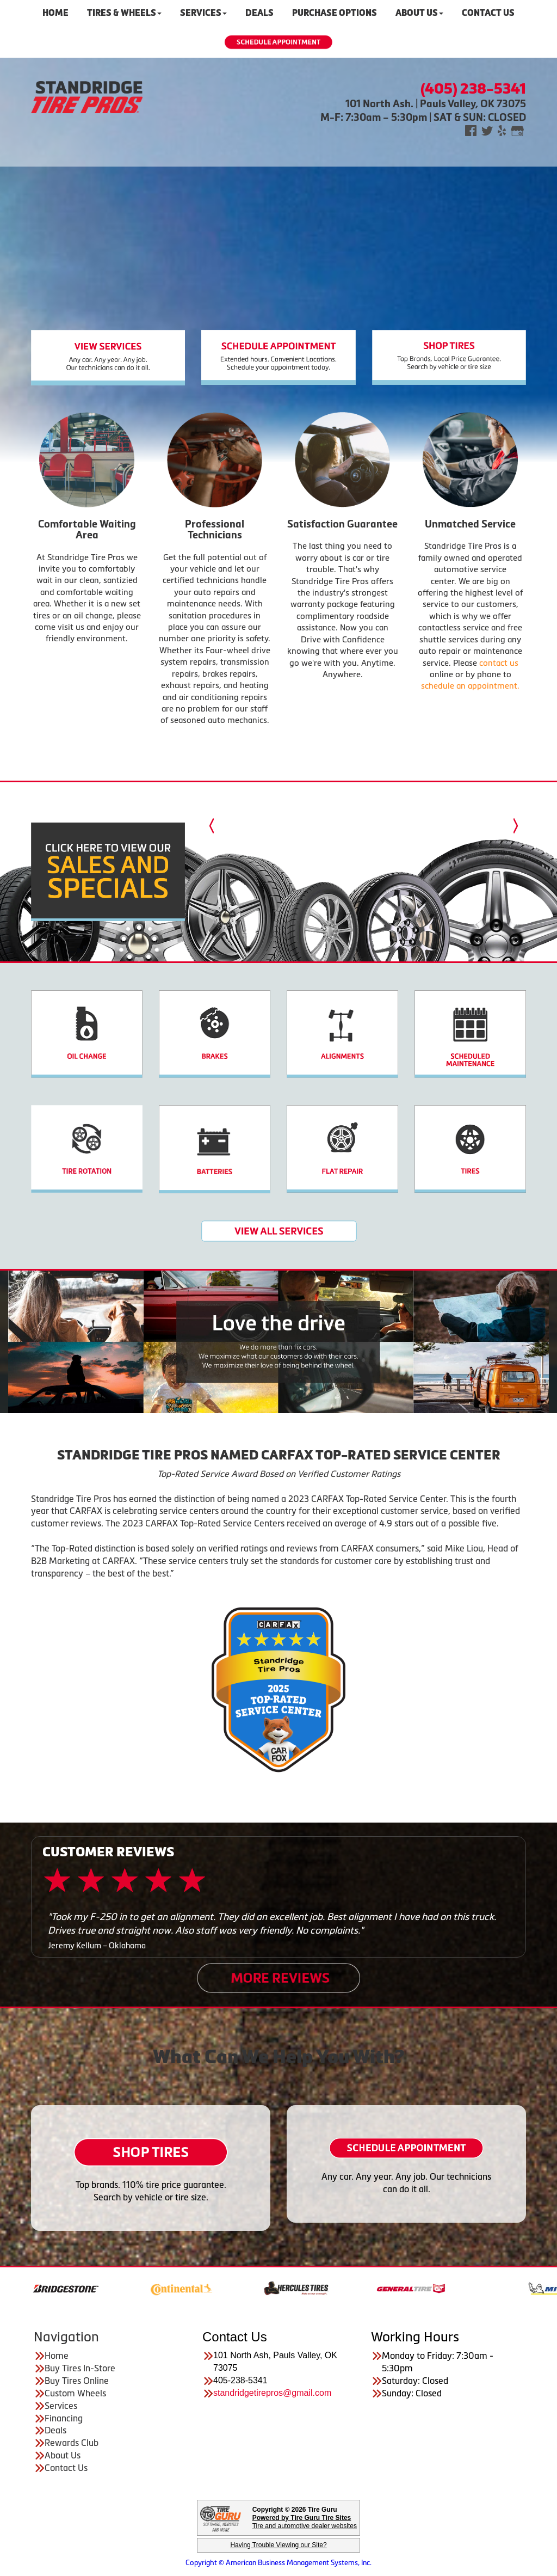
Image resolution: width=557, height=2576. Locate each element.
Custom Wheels (75, 2393)
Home (57, 2355)
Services (61, 2406)
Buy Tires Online (77, 2380)
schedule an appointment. (470, 685)
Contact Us (66, 2468)
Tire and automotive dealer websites (304, 2522)
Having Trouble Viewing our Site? (278, 2545)
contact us (498, 662)
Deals (55, 2430)
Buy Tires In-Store (80, 2368)
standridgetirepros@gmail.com (272, 2392)
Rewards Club (71, 2443)
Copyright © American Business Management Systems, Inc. (278, 2563)
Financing (64, 2418)
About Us (63, 2455)
